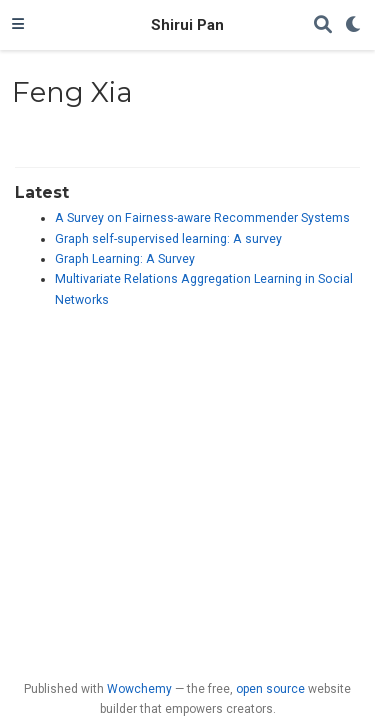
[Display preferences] (354, 25)
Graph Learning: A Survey (125, 259)
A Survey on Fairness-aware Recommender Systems (202, 218)
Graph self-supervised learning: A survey (168, 239)
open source (270, 689)
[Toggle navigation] (18, 25)
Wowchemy (139, 689)
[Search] (323, 25)
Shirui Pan (187, 25)
